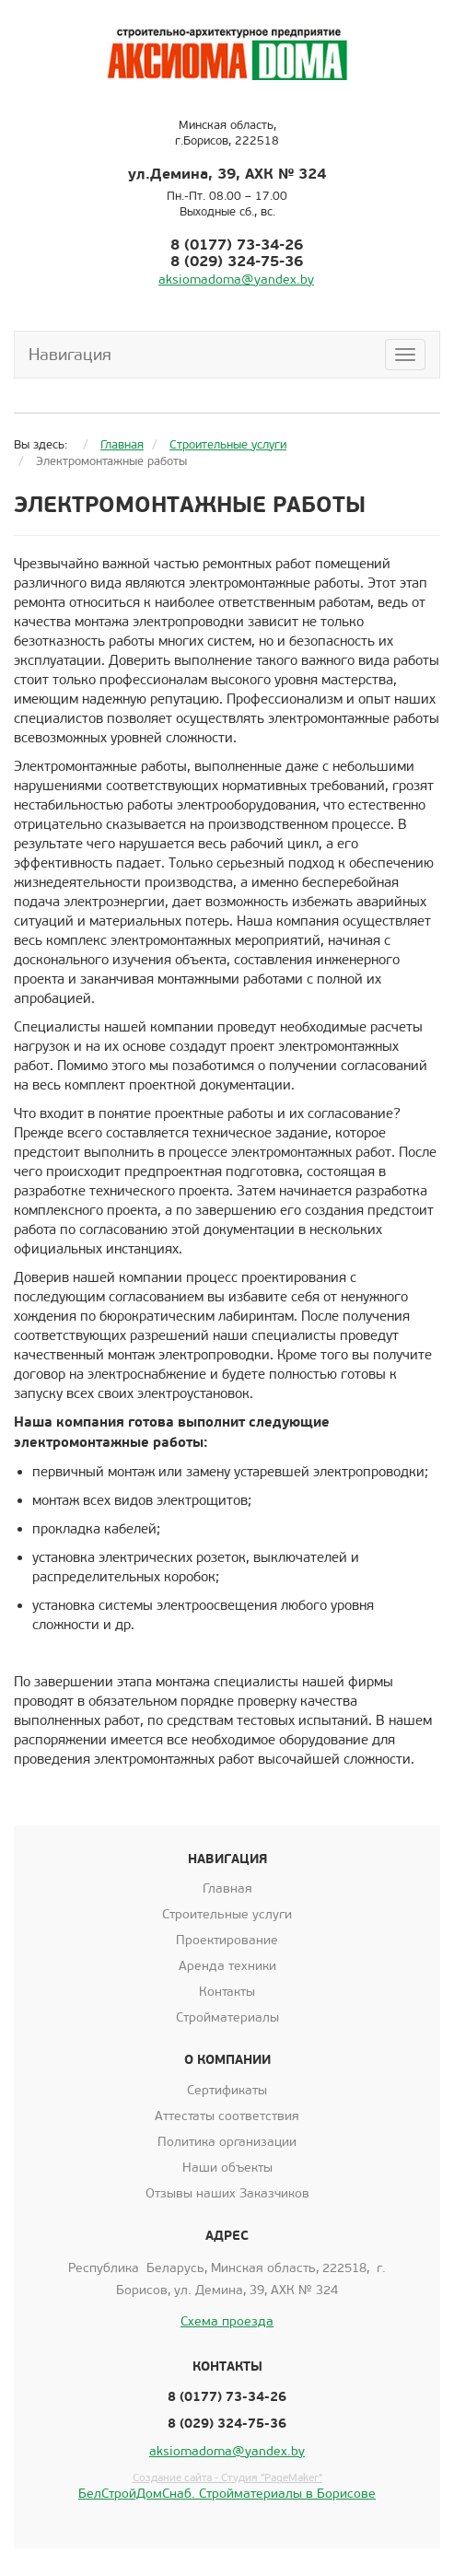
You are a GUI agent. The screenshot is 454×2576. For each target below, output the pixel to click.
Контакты (227, 1991)
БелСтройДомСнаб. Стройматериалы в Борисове (227, 2493)
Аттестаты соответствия (227, 2116)
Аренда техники (227, 1966)
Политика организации (227, 2142)
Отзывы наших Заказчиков (227, 2193)
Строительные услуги (227, 1914)
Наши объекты (227, 2167)
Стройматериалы (227, 2017)
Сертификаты (227, 2090)
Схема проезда (227, 2321)
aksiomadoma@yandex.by (236, 279)
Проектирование (227, 1940)
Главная (227, 1888)
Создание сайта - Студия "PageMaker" (227, 2477)
